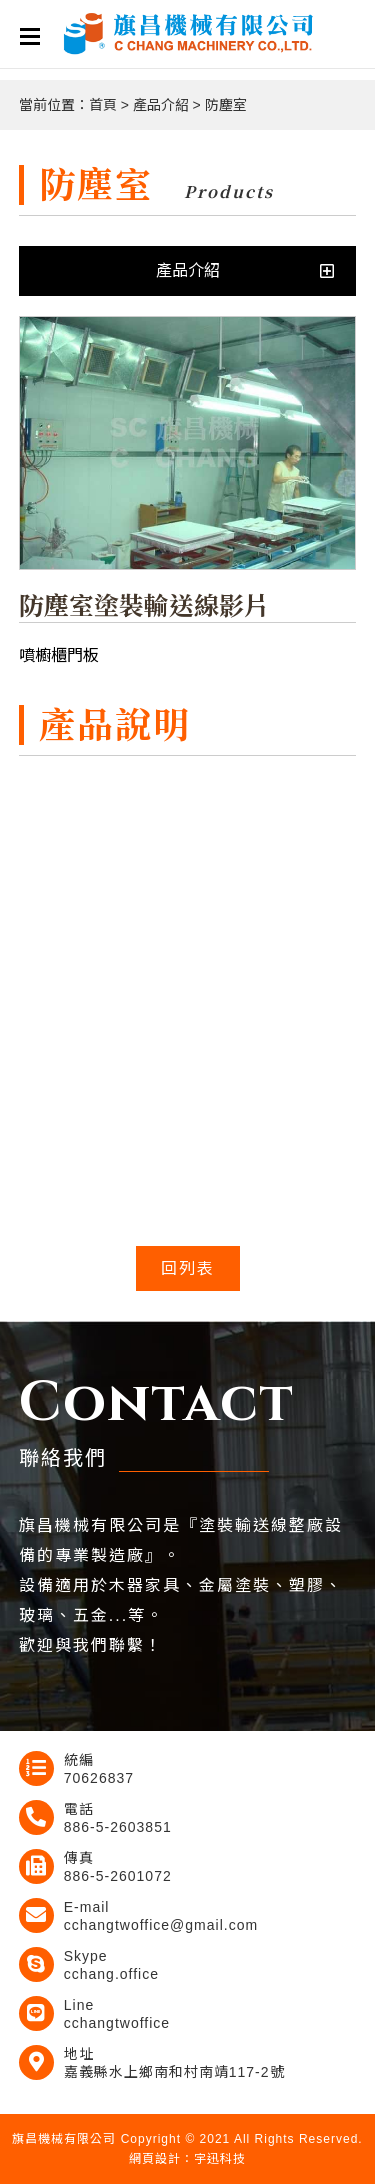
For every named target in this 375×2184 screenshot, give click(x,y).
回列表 (188, 1268)
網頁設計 (155, 2159)
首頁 (103, 105)
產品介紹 (161, 105)
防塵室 (226, 105)
